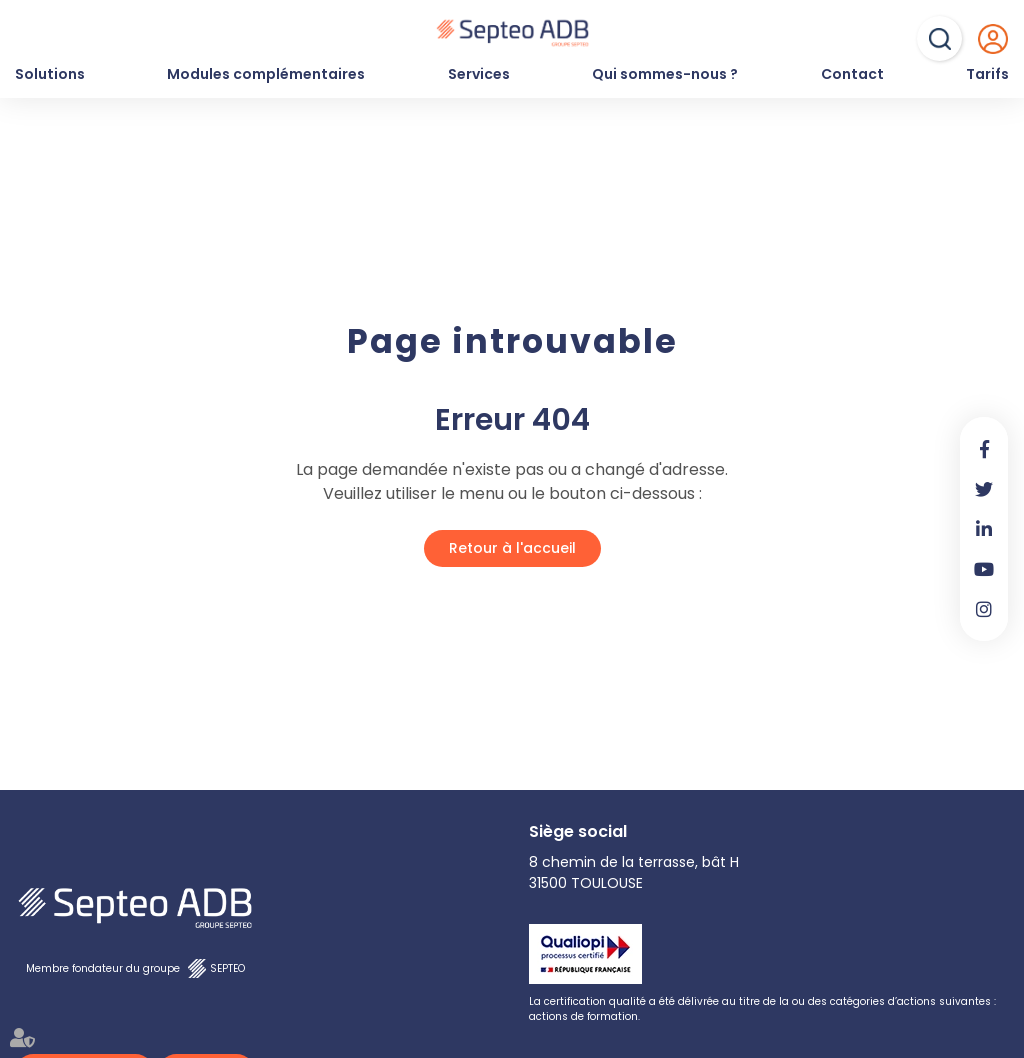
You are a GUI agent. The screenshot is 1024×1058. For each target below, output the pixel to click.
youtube (984, 569)
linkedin (984, 529)
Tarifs (987, 74)
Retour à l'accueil (512, 548)
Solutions (50, 74)
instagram (984, 609)
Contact (852, 74)
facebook (984, 449)
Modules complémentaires (266, 74)
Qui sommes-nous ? (665, 74)
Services (479, 74)
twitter (984, 489)
